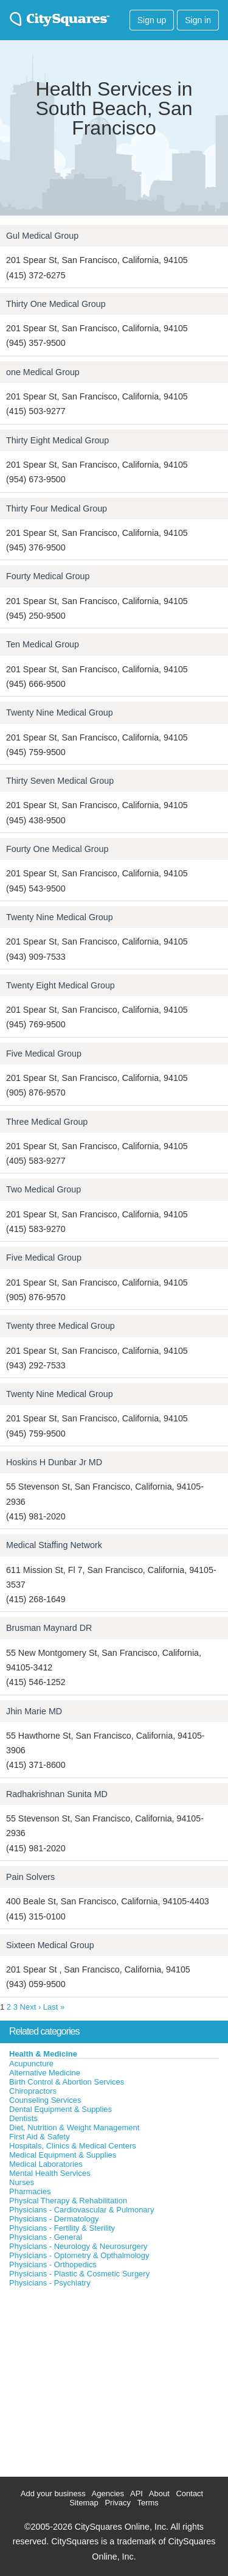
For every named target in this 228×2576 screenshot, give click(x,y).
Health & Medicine (43, 2053)
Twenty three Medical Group (60, 1326)
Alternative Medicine (44, 2072)
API (136, 2493)
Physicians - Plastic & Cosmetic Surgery (79, 2273)
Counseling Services (45, 2100)
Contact (189, 2493)
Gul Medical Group (42, 236)
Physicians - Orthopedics (53, 2264)
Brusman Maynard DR (49, 1628)
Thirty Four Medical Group (56, 508)
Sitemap (83, 2502)
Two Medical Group (43, 1189)
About (159, 2493)
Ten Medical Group (42, 644)
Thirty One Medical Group (56, 304)
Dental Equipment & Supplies (60, 2109)
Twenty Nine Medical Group (59, 712)
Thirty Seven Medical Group (60, 781)
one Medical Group (43, 372)
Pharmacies (30, 2191)
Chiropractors (33, 2091)
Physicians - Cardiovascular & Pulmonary (81, 2209)
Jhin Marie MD (34, 1711)
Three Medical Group (47, 1122)
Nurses (21, 2182)
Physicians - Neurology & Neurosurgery (78, 2246)
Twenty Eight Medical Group (60, 985)
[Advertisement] (91, 2379)
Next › (30, 2006)
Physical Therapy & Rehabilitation (68, 2200)
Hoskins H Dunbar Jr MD (54, 1462)
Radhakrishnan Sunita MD (57, 1794)
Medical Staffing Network (54, 1545)
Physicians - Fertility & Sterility (62, 2228)
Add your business (53, 2493)
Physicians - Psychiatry (50, 2282)
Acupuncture (31, 2063)
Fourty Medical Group (47, 576)
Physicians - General (45, 2237)
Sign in (198, 20)
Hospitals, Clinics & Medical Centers (72, 2145)
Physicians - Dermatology (53, 2218)
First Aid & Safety (39, 2136)
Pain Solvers (30, 1877)
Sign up (151, 20)
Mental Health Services (50, 2173)
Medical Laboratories (46, 2164)
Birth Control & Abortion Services (66, 2081)
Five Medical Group (43, 1053)
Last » (53, 2006)
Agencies (108, 2493)
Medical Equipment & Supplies (62, 2154)
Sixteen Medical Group (50, 1945)
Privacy (118, 2502)
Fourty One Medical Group (57, 849)
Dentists (23, 2118)
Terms (147, 2502)
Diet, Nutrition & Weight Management (74, 2127)
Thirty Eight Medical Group (57, 440)
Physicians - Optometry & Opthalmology (79, 2255)
